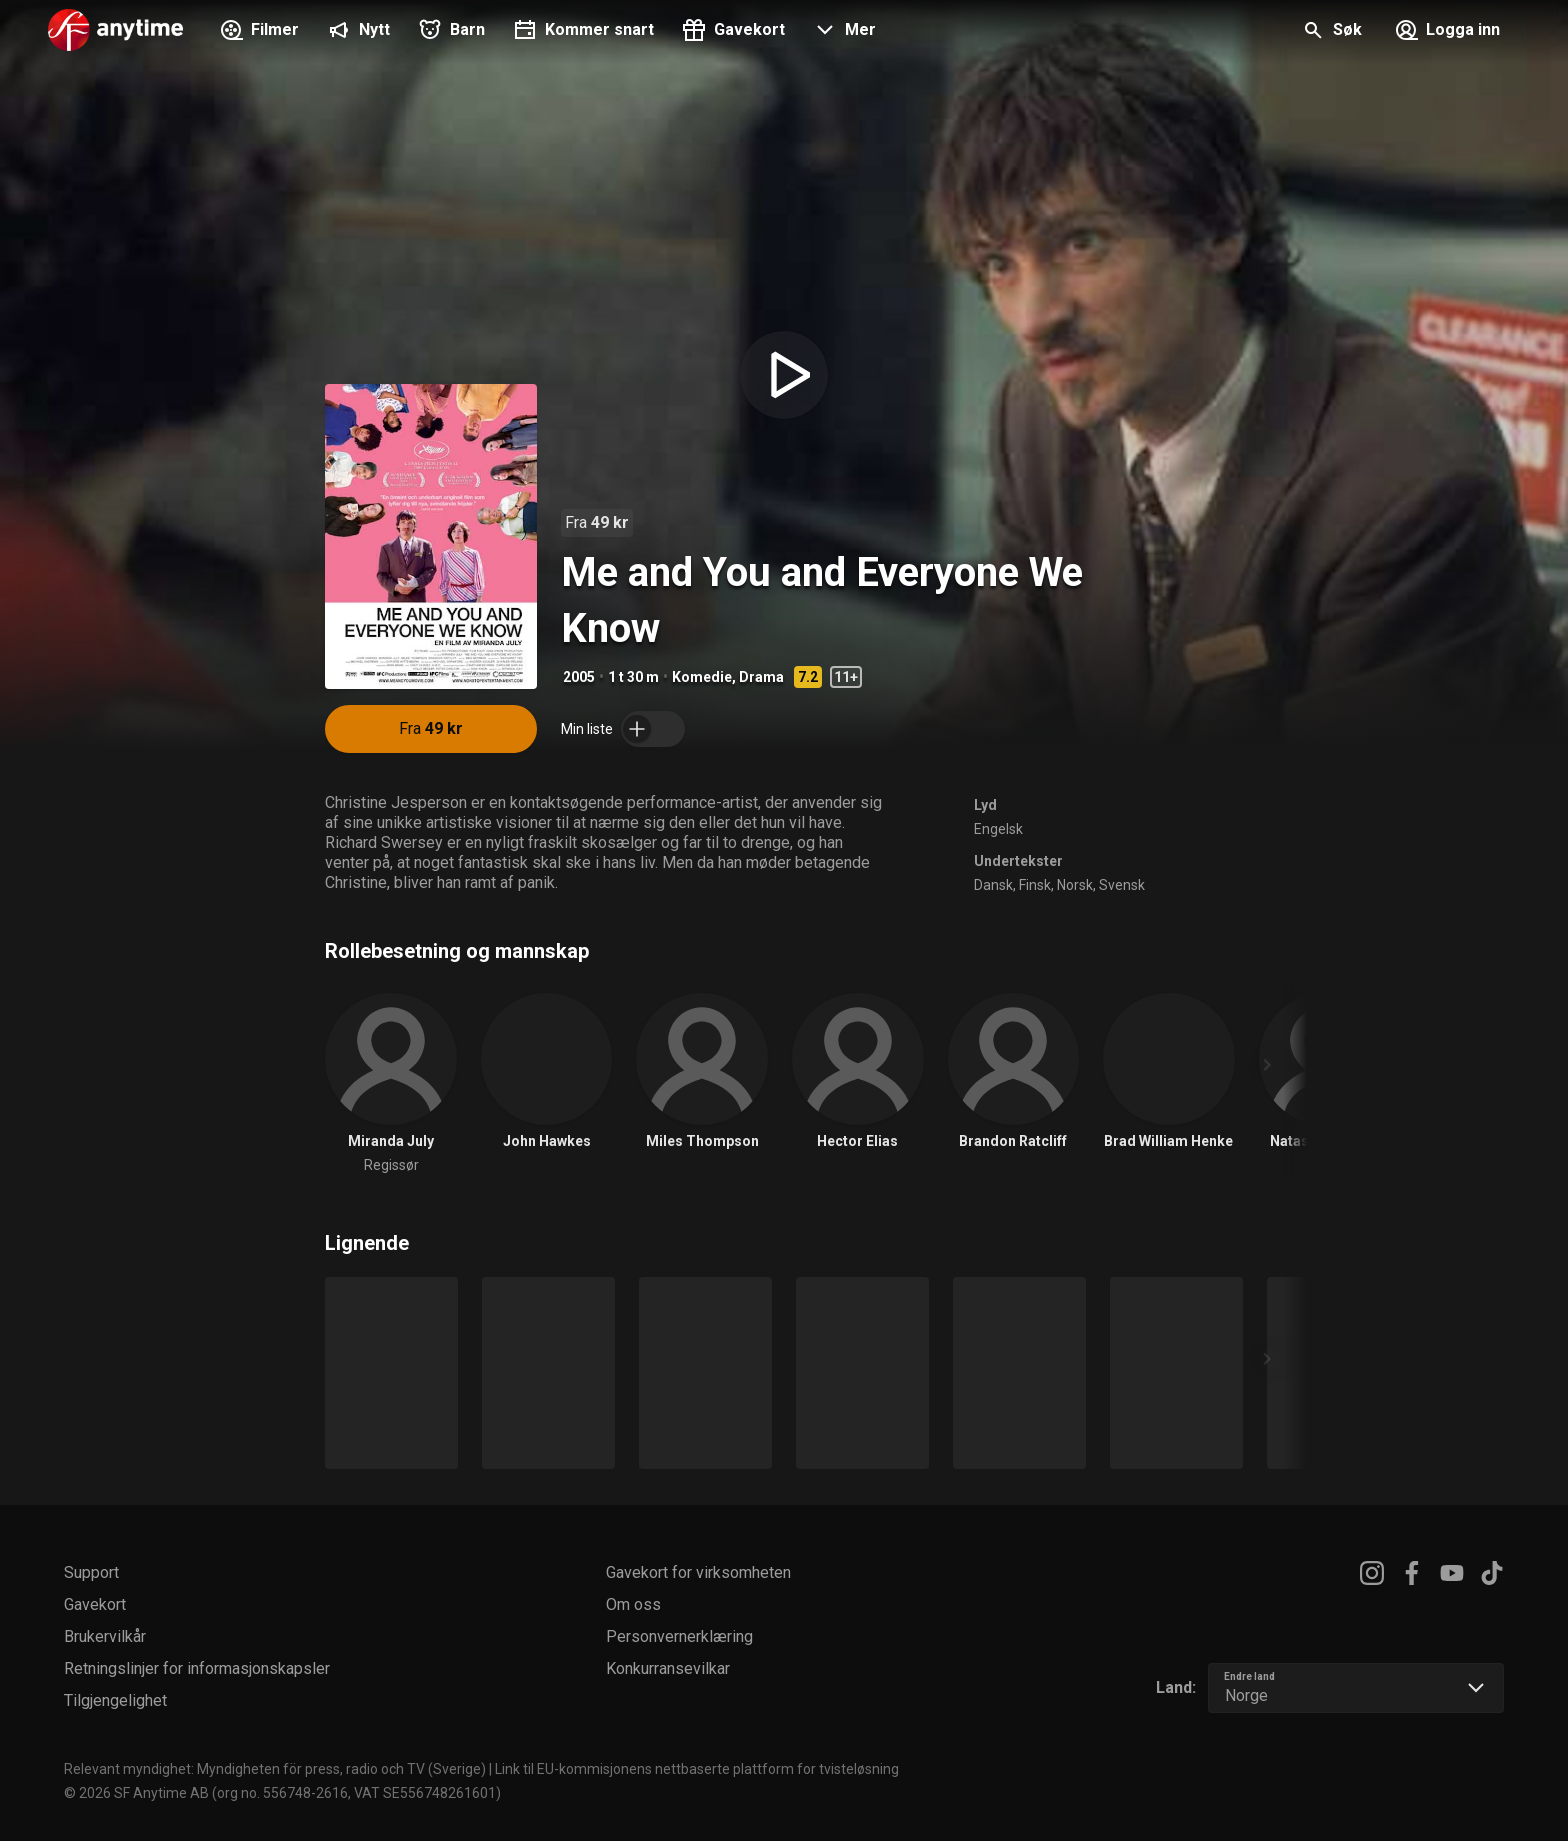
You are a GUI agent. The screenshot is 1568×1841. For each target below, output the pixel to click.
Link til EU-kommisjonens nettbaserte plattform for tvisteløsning (697, 1769)
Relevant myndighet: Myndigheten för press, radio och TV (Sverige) (275, 1769)
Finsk (1035, 885)
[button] (842, 32)
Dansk (993, 885)
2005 (579, 677)
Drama (761, 677)
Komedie (702, 677)
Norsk (1075, 885)
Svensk (1122, 885)
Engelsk (998, 829)
